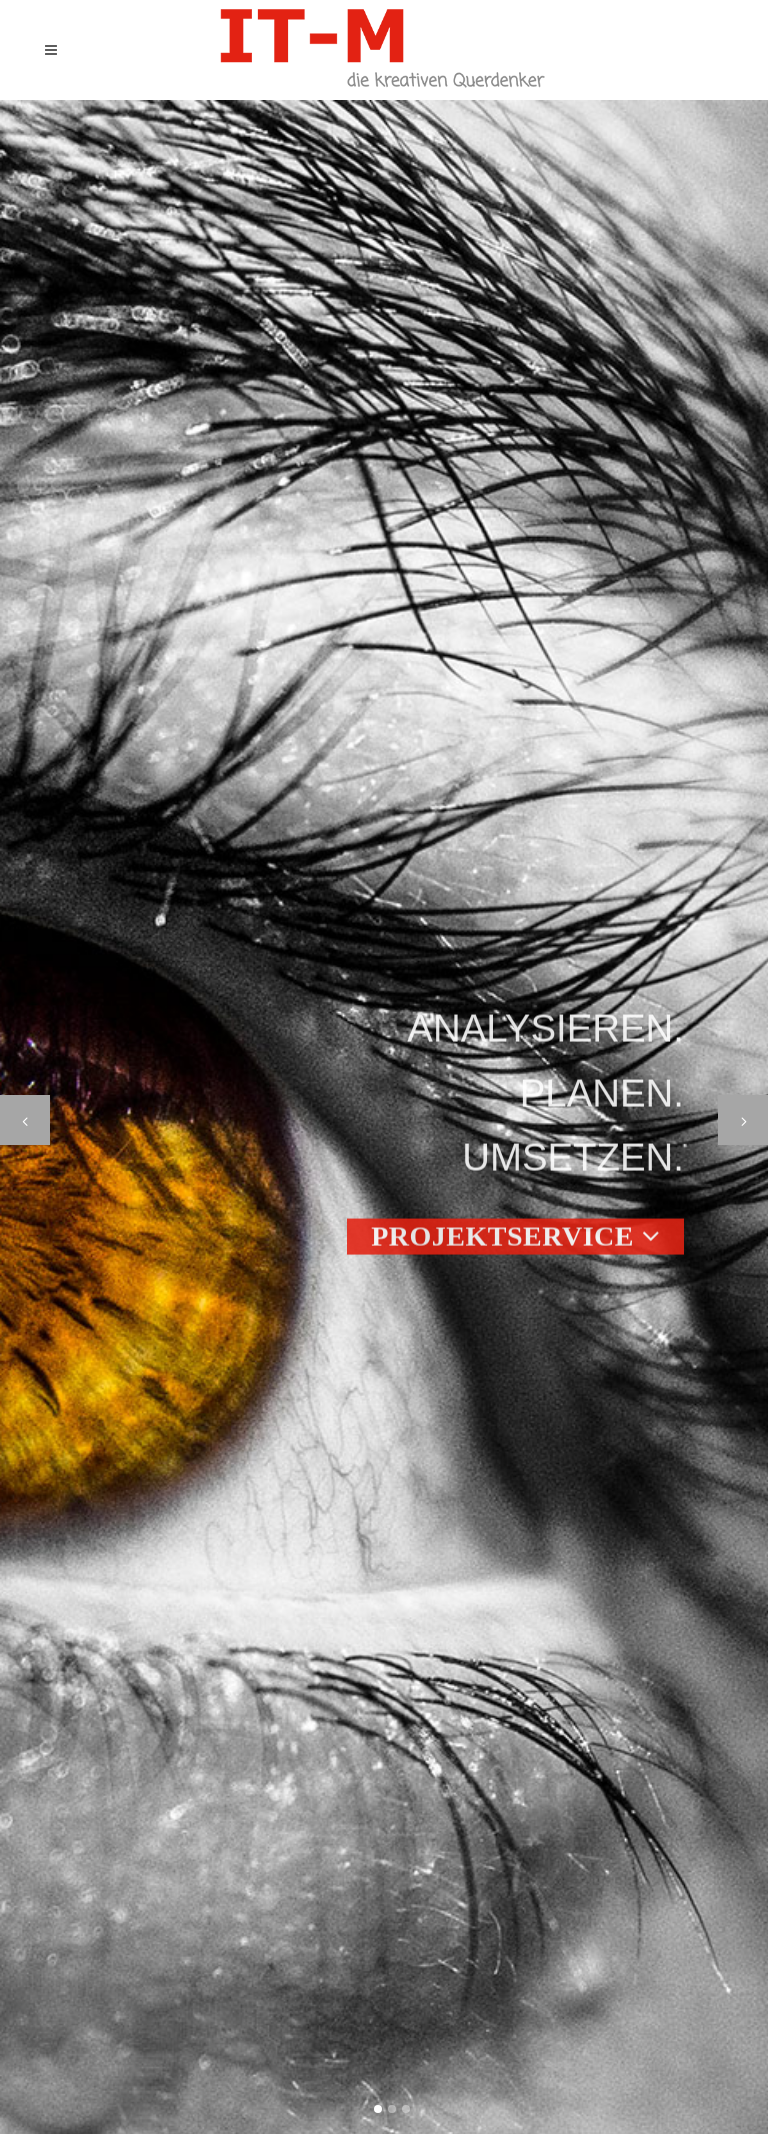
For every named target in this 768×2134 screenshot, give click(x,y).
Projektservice (515, 1243)
